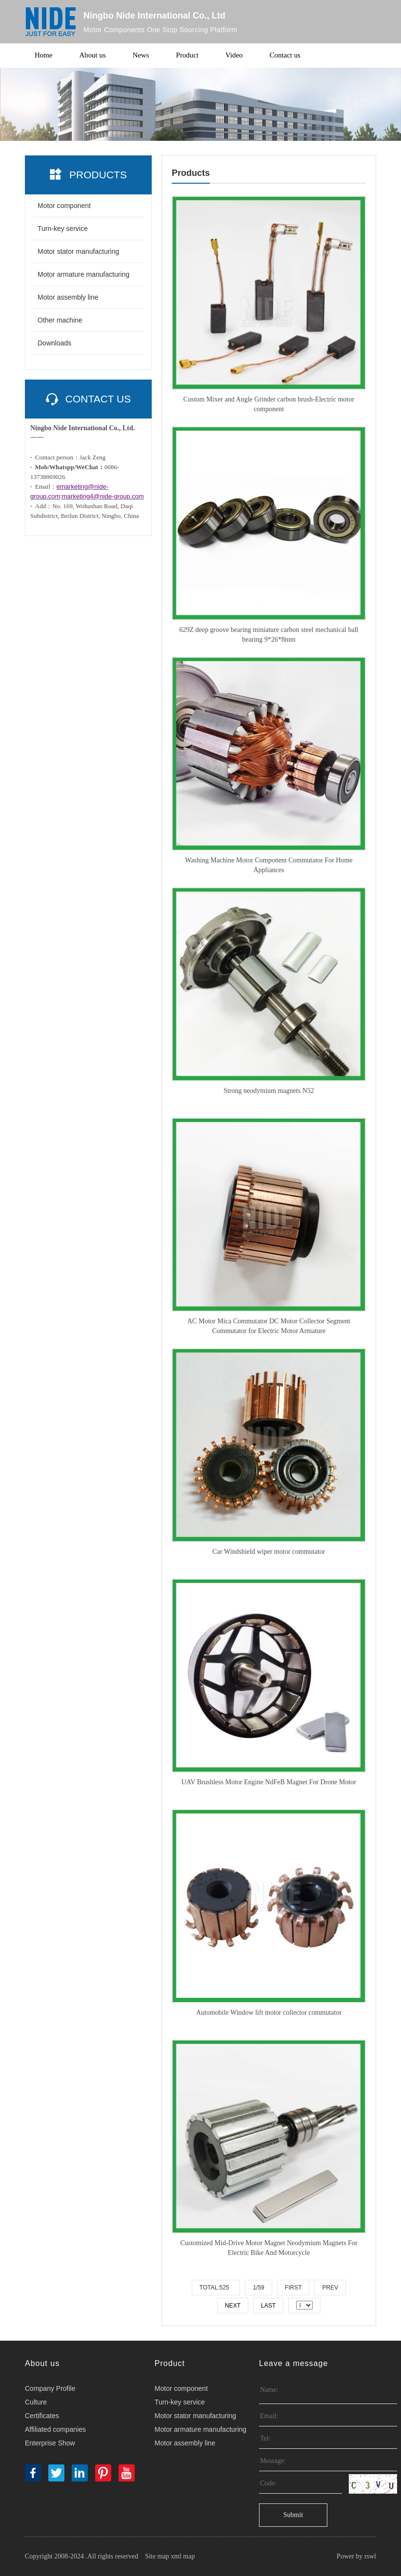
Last (268, 2305)
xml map (183, 2556)
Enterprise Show (50, 2443)
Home (44, 55)
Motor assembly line (68, 297)
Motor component (64, 206)
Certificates (42, 2416)
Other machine (60, 320)
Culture (36, 2402)
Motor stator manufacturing (78, 251)
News (141, 55)
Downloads (54, 343)
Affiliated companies (55, 2429)
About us (93, 55)
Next (233, 2305)
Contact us (285, 55)
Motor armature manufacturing (83, 274)
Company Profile (50, 2388)
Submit (293, 2515)
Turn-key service (63, 228)
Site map (157, 2556)
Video (234, 55)
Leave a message (293, 2363)
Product (187, 55)
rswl (370, 2556)
